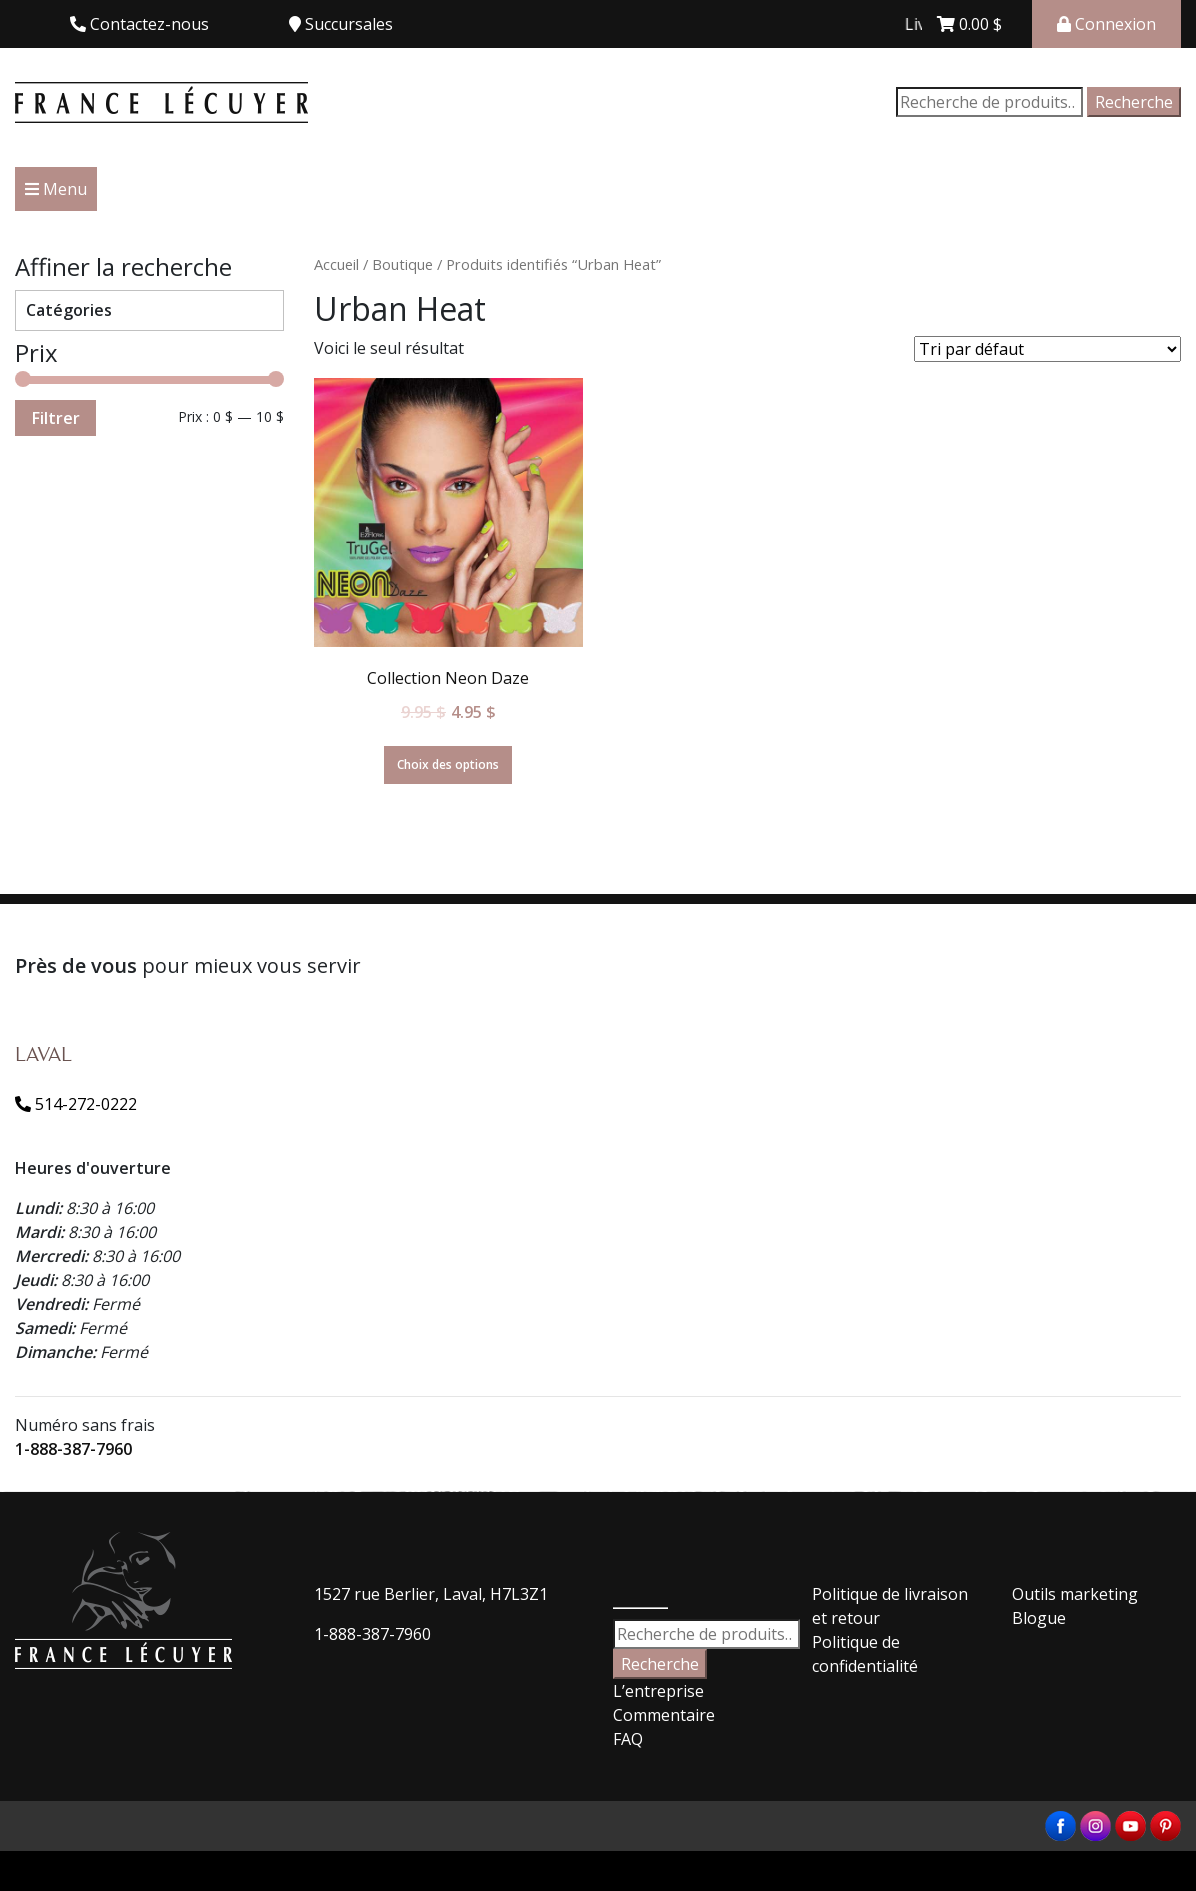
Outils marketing (1075, 1594)
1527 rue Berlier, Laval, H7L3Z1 (431, 1594)
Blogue (1039, 1618)
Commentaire (664, 1715)
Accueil (336, 264)
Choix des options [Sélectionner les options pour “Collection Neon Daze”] (448, 764)
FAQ (628, 1739)
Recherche (1134, 102)
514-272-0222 (76, 1104)
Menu (56, 189)
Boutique (402, 264)
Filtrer (55, 418)
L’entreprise (658, 1691)
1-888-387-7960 (73, 1449)
